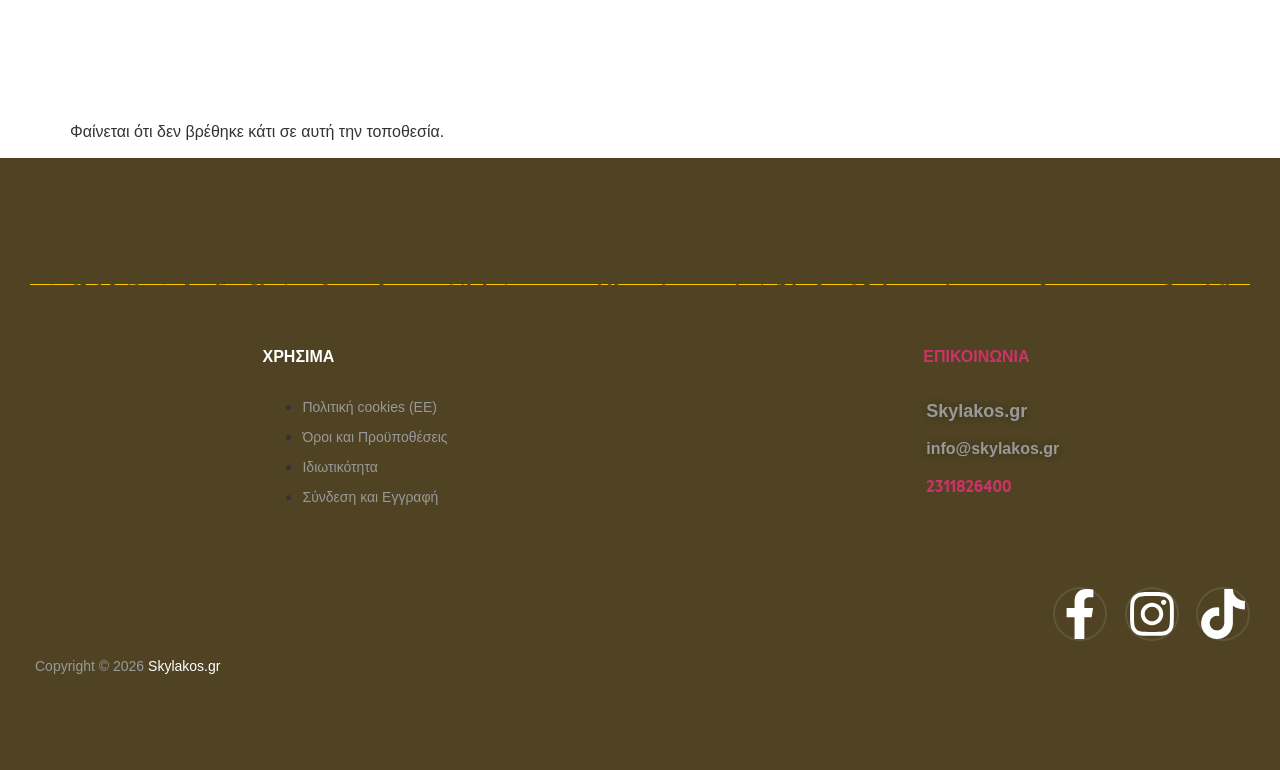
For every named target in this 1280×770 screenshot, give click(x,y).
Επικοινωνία (976, 356)
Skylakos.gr (184, 666)
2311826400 (968, 487)
